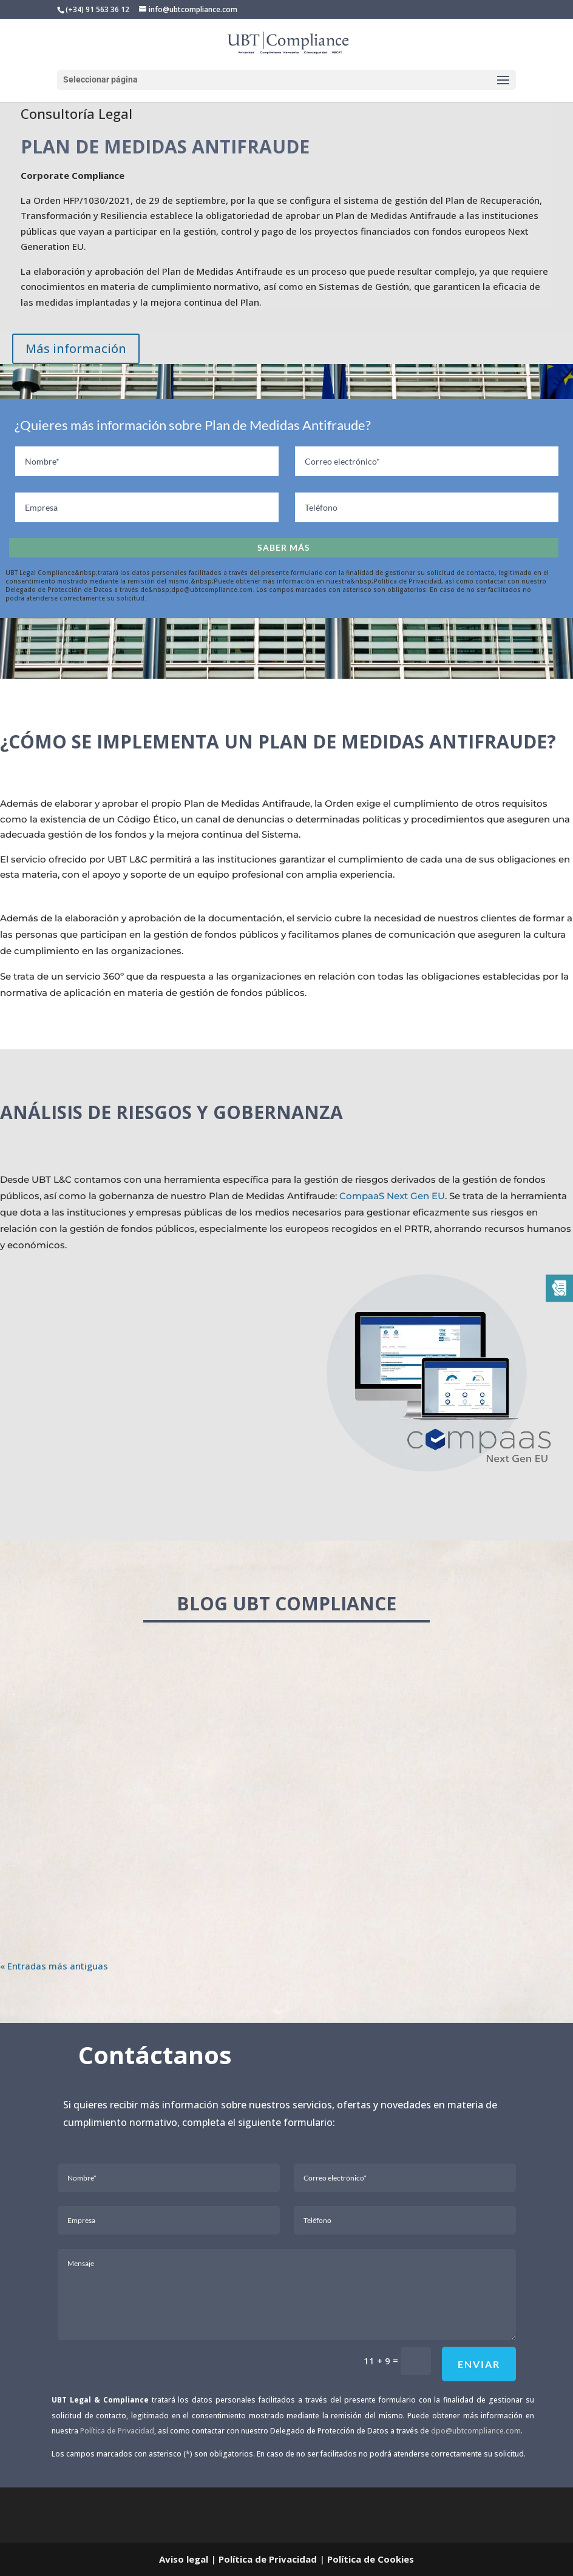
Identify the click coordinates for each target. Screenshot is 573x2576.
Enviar (479, 2364)
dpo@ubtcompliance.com (476, 2431)
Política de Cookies (370, 2559)
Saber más (283, 547)
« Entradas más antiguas (54, 1966)
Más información (75, 348)
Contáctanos (155, 2054)
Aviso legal (183, 2559)
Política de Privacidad (117, 2431)
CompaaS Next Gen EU (392, 1196)
